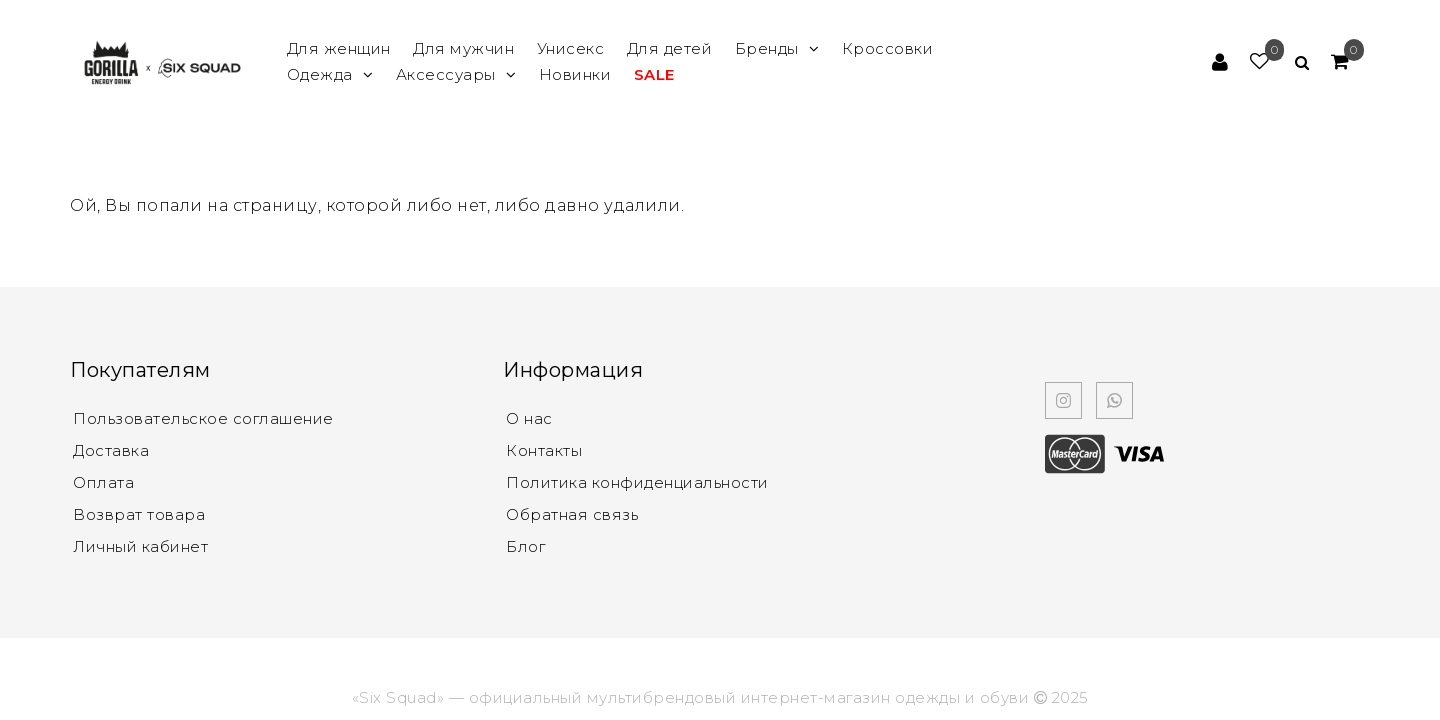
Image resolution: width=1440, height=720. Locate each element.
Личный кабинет (140, 546)
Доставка (111, 450)
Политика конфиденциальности (637, 482)
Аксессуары (456, 74)
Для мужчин (463, 48)
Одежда (330, 74)
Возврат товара (139, 514)
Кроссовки (888, 48)
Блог (525, 546)
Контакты (544, 450)
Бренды (777, 48)
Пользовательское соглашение (203, 418)
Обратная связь (572, 514)
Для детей (670, 48)
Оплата (103, 482)
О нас (529, 418)
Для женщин (339, 48)
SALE (654, 74)
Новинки (575, 74)
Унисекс (571, 48)
